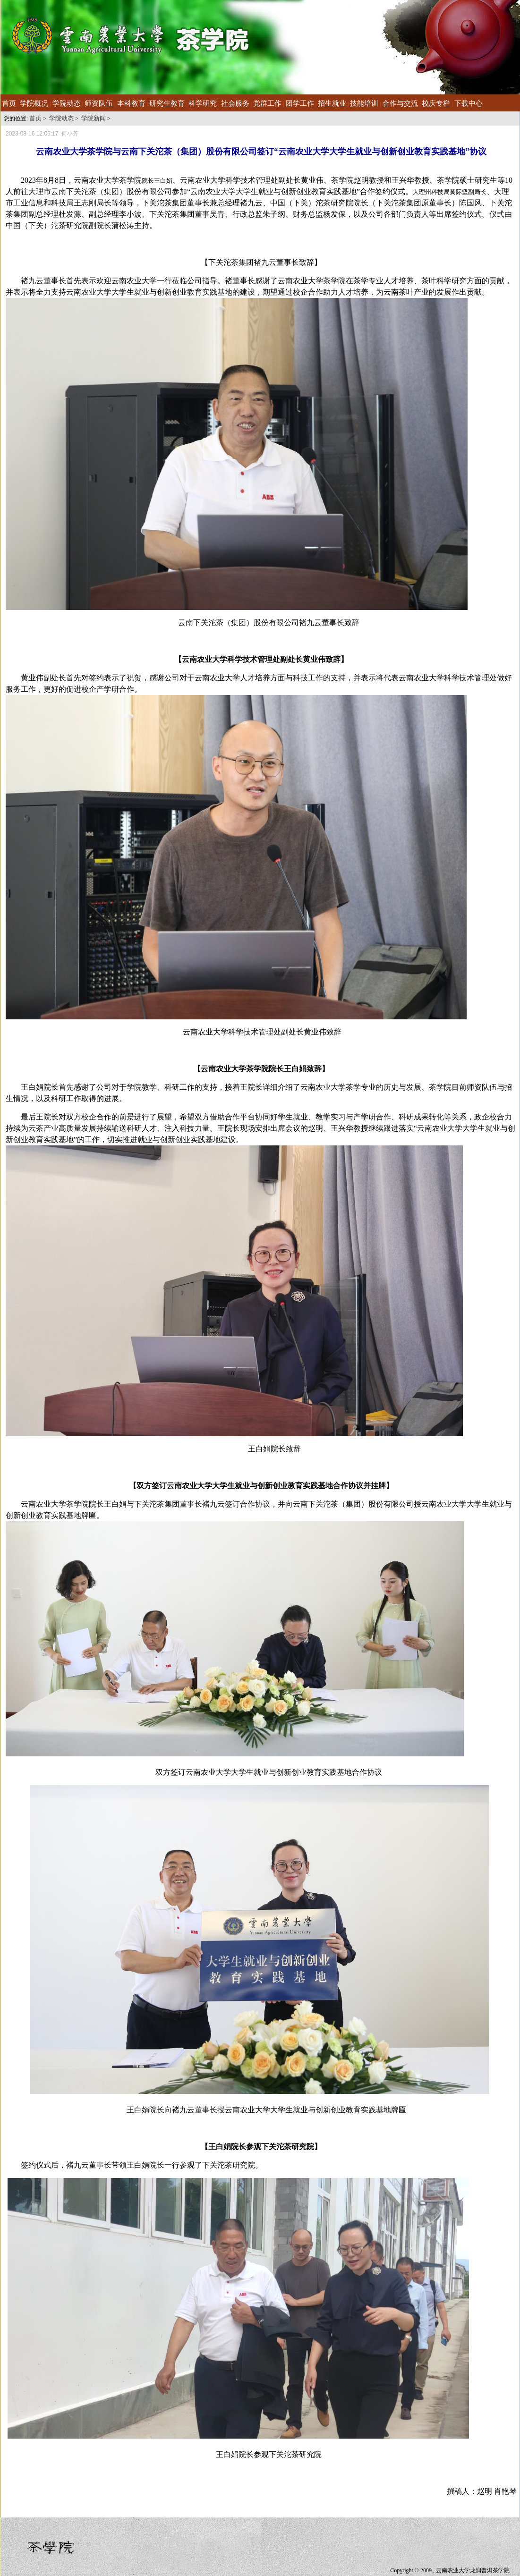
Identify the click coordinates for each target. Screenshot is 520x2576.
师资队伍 (99, 103)
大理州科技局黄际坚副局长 (449, 191)
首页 (9, 103)
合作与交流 (400, 103)
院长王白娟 (157, 180)
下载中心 (468, 103)
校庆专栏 (436, 103)
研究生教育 (167, 103)
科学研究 (202, 103)
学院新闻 (93, 118)
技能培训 (364, 103)
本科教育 (131, 103)
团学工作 (300, 103)
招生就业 (332, 103)
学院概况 (34, 103)
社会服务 (235, 103)
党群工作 (267, 103)
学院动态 (66, 103)
